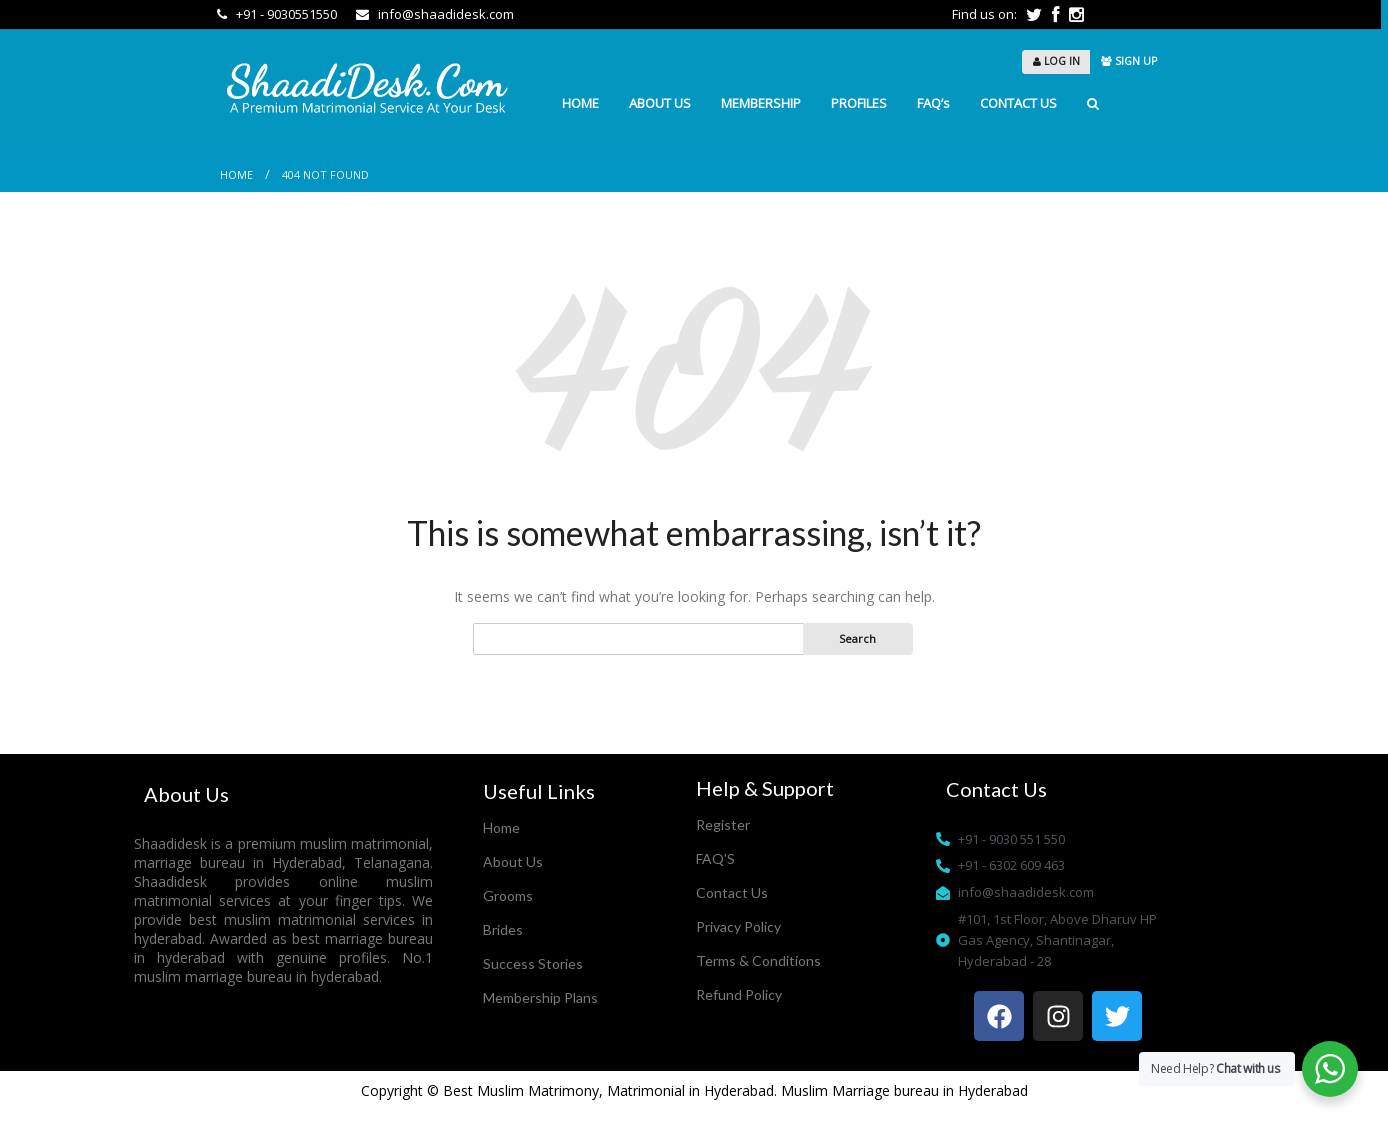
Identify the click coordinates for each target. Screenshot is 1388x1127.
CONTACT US (1018, 103)
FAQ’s (933, 103)
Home (236, 174)
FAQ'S (715, 858)
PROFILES (859, 103)
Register (723, 824)
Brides (503, 929)
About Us (513, 861)
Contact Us (732, 892)
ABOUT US (660, 103)
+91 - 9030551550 (278, 14)
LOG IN (1056, 61)
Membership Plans (540, 997)
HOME (580, 103)
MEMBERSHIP (761, 103)
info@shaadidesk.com (435, 14)
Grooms (508, 895)
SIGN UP (1129, 61)
